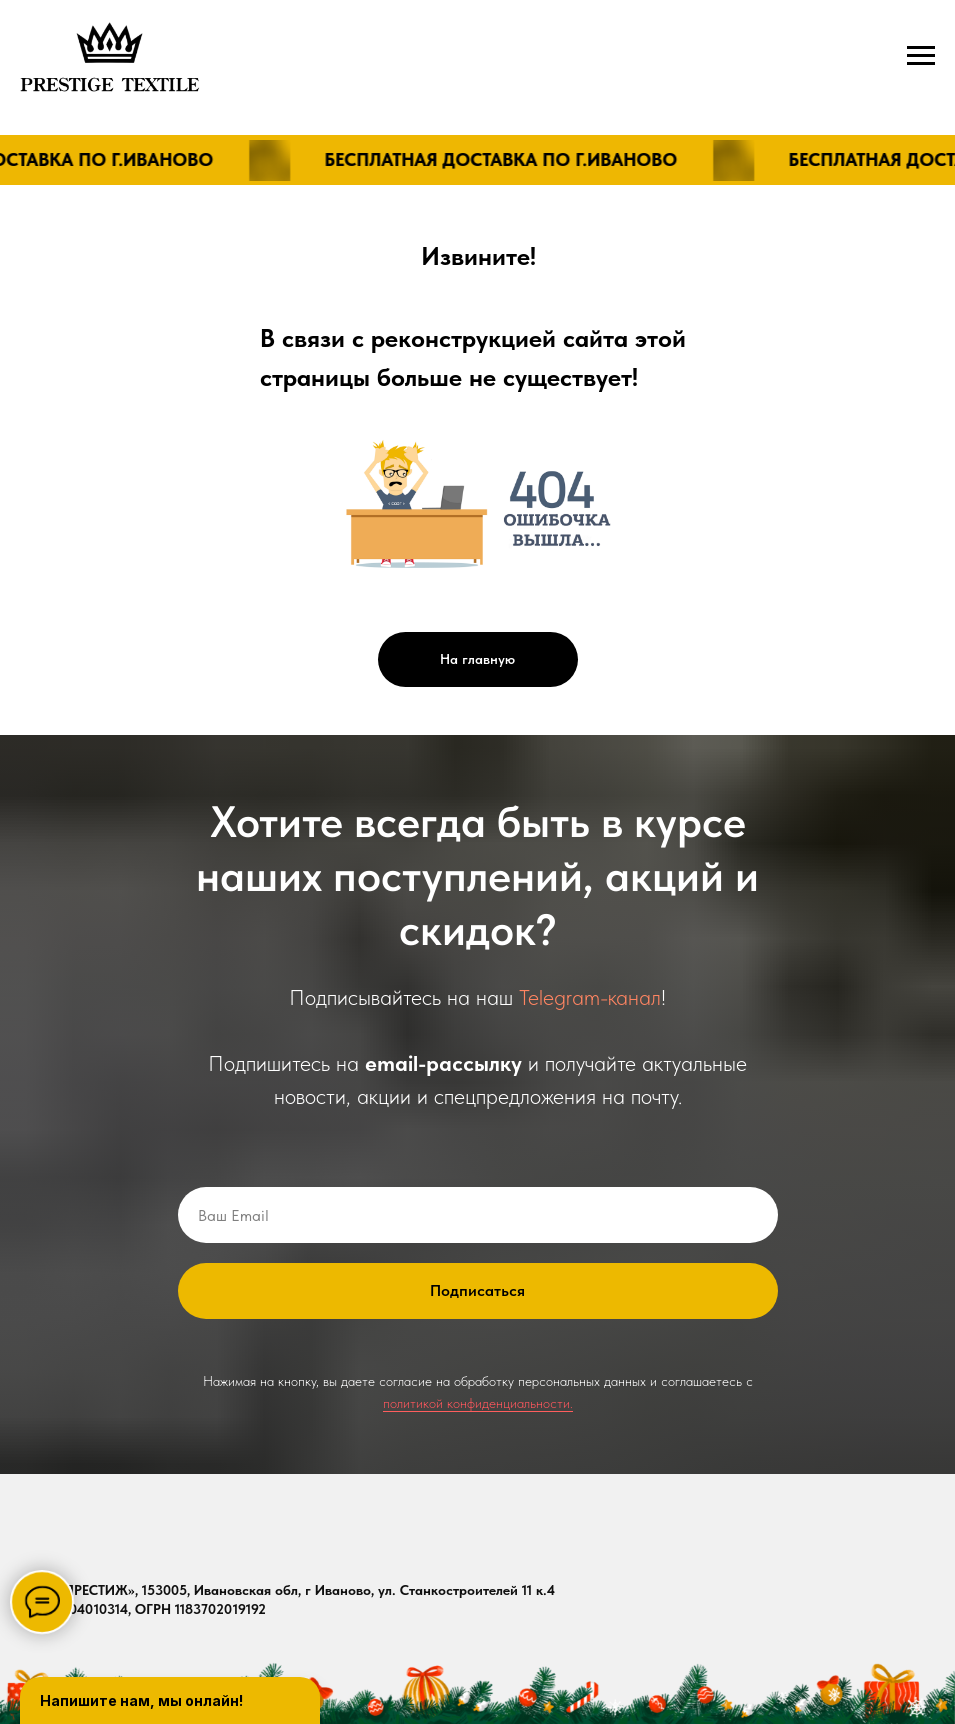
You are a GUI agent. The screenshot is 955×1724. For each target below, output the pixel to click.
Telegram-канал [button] (590, 997)
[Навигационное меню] (921, 56)
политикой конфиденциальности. (478, 1403)
